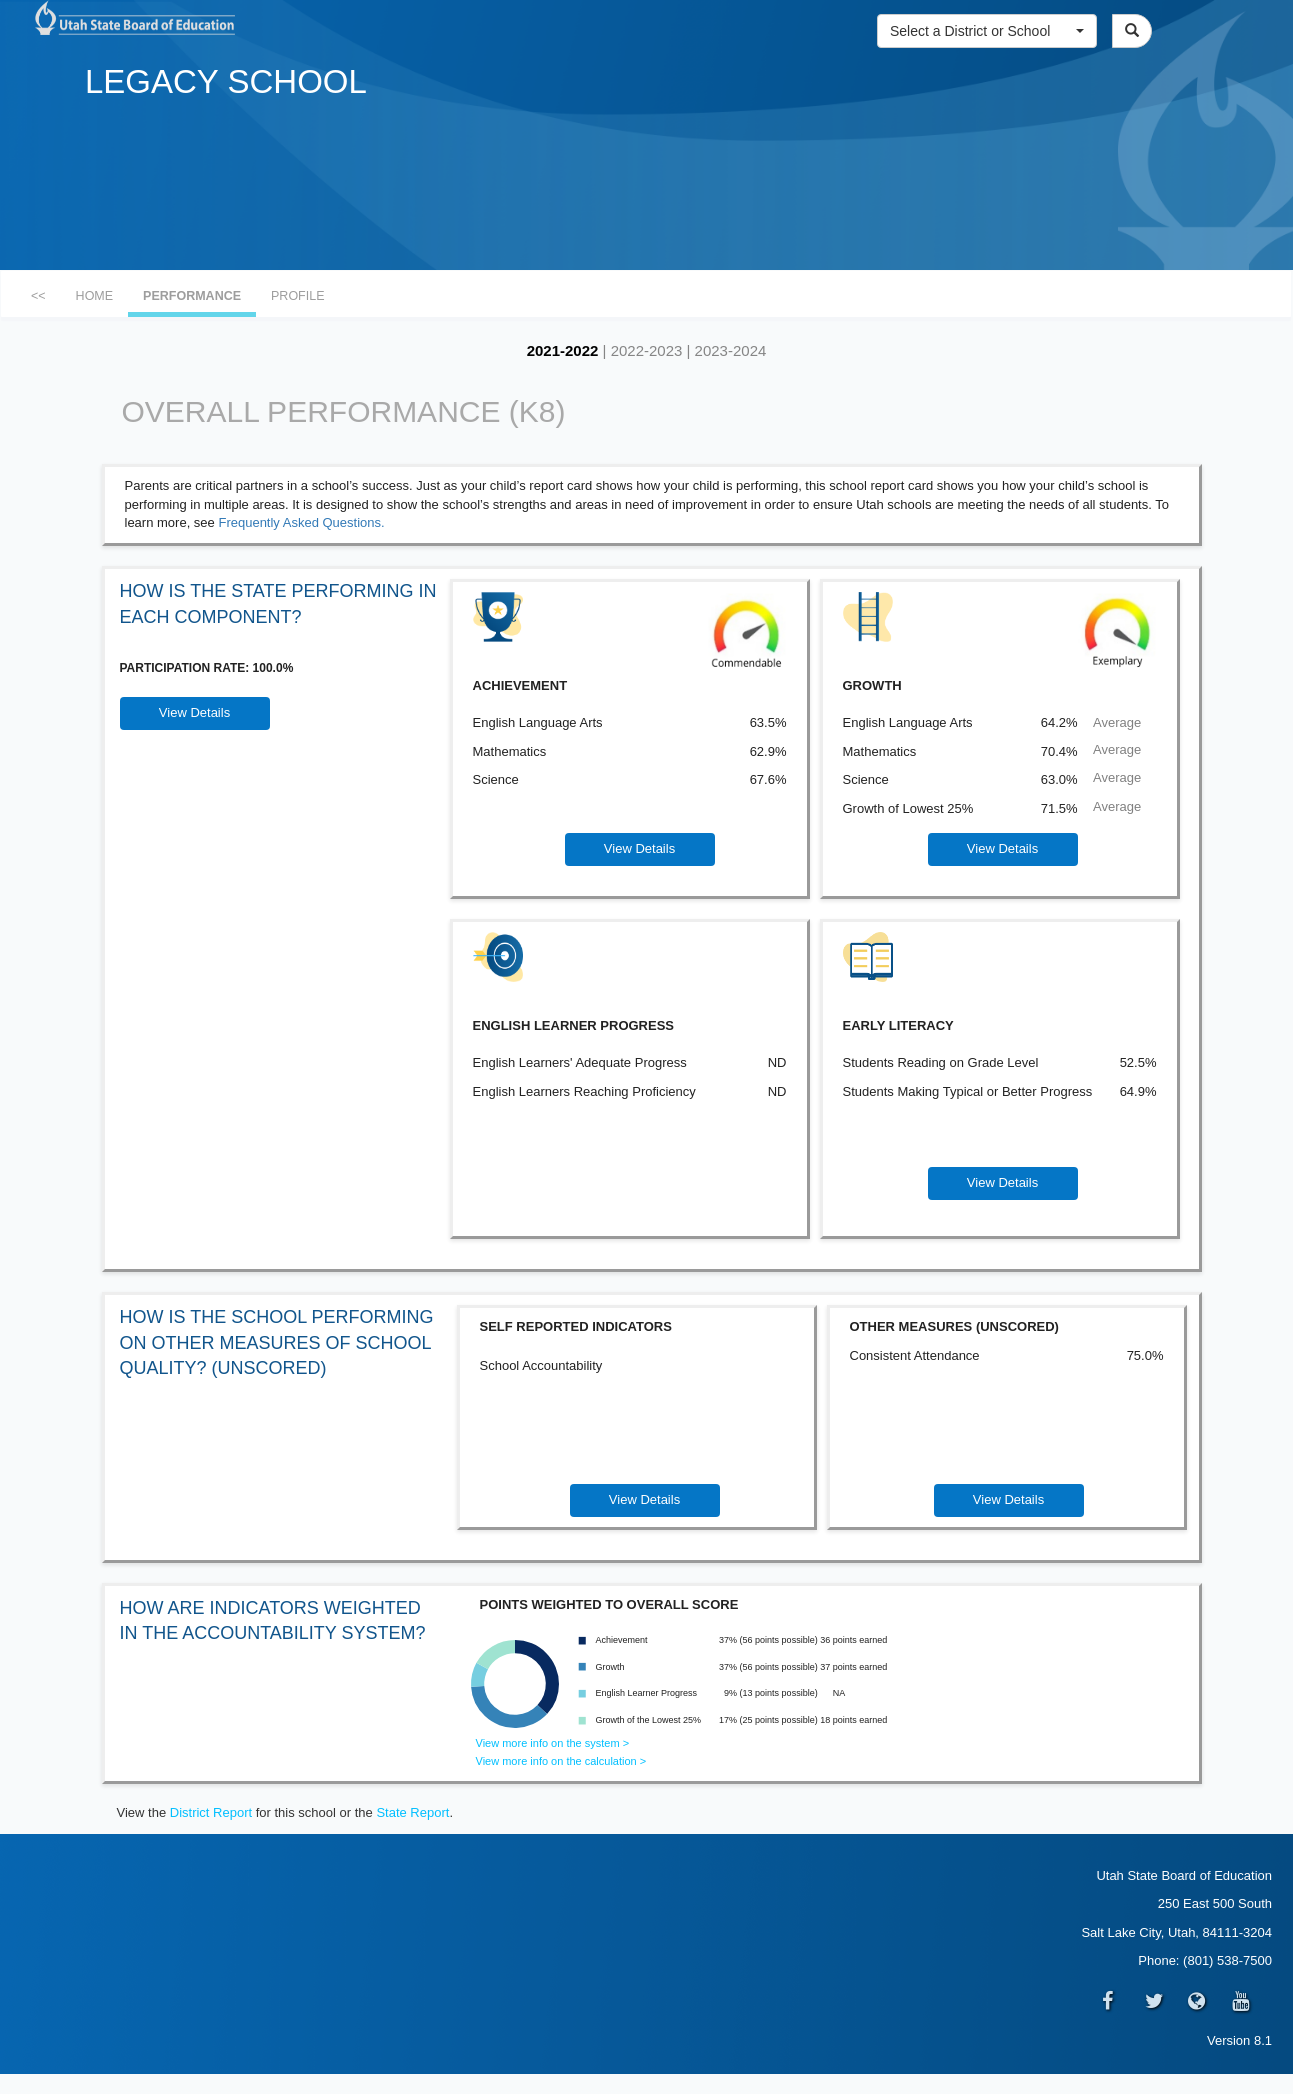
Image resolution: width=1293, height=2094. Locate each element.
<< (38, 296)
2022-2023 (647, 350)
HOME (95, 296)
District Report (211, 1812)
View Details (194, 712)
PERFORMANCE (192, 296)
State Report (412, 1812)
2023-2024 (731, 350)
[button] (987, 31)
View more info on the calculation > (561, 1761)
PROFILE (298, 296)
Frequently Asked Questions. (301, 522)
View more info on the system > (553, 1743)
